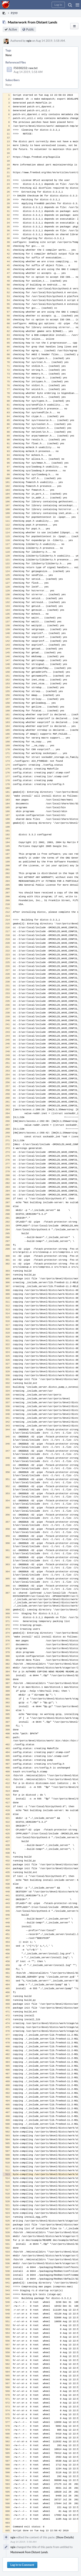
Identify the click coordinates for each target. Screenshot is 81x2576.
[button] (77, 4)
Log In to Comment (22, 2565)
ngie (29, 41)
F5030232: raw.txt (26, 68)
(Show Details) (65, 2537)
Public (30, 29)
